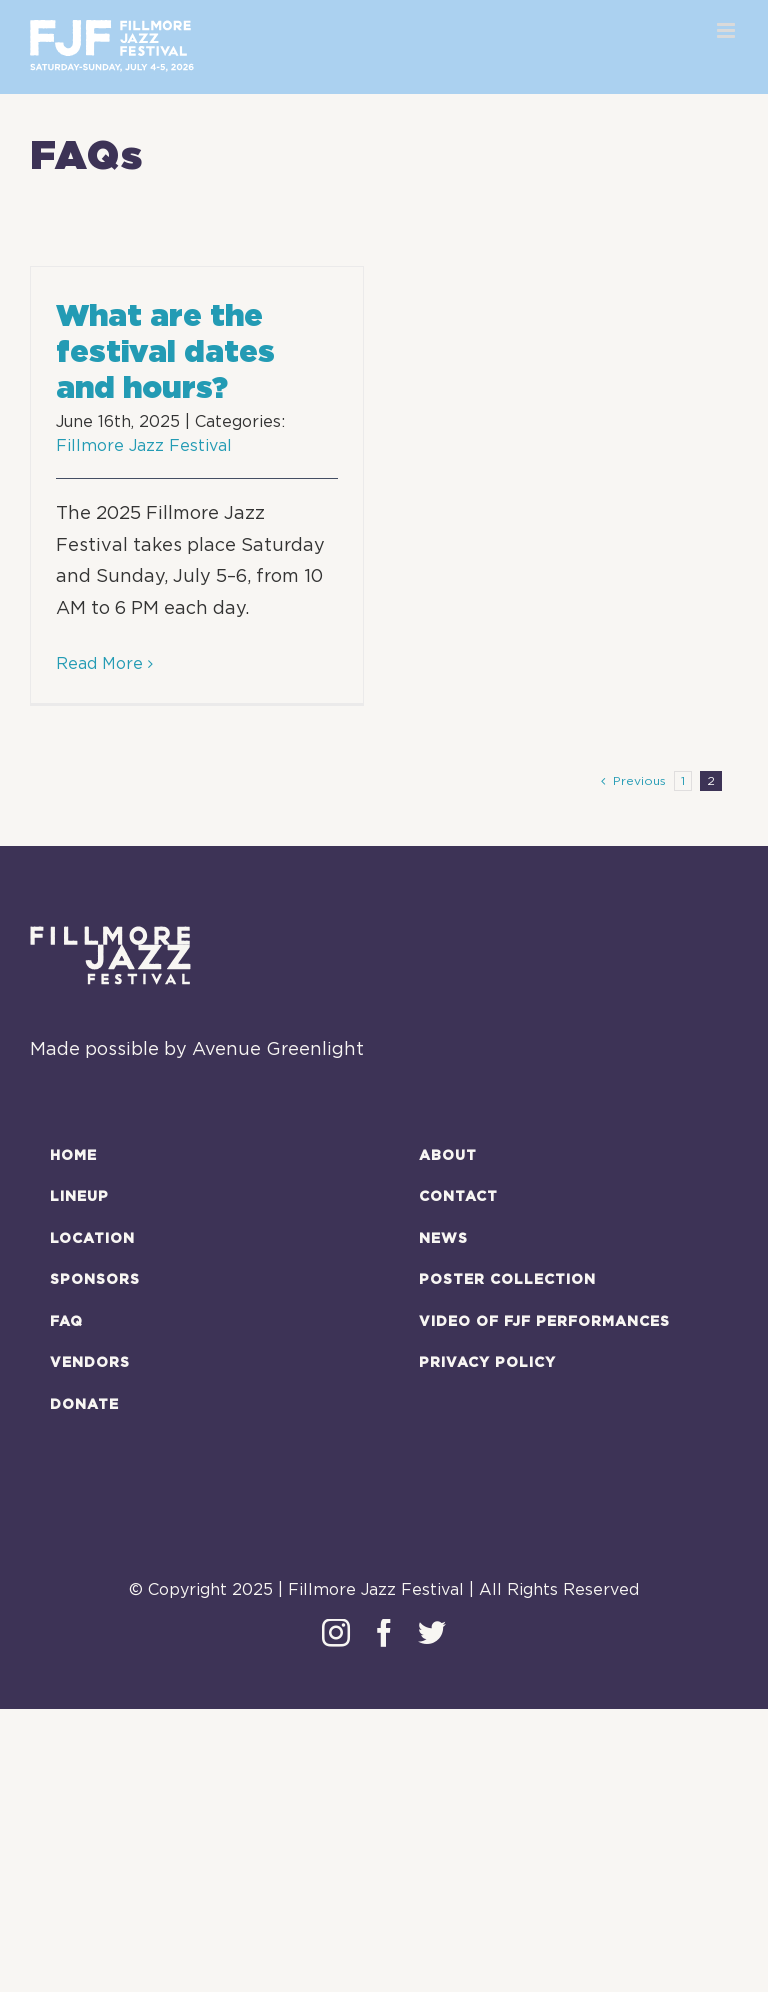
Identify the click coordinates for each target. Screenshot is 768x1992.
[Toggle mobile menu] (727, 30)
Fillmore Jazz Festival (144, 446)
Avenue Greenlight (278, 1050)
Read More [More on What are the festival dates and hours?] (99, 664)
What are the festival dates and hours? (165, 350)
